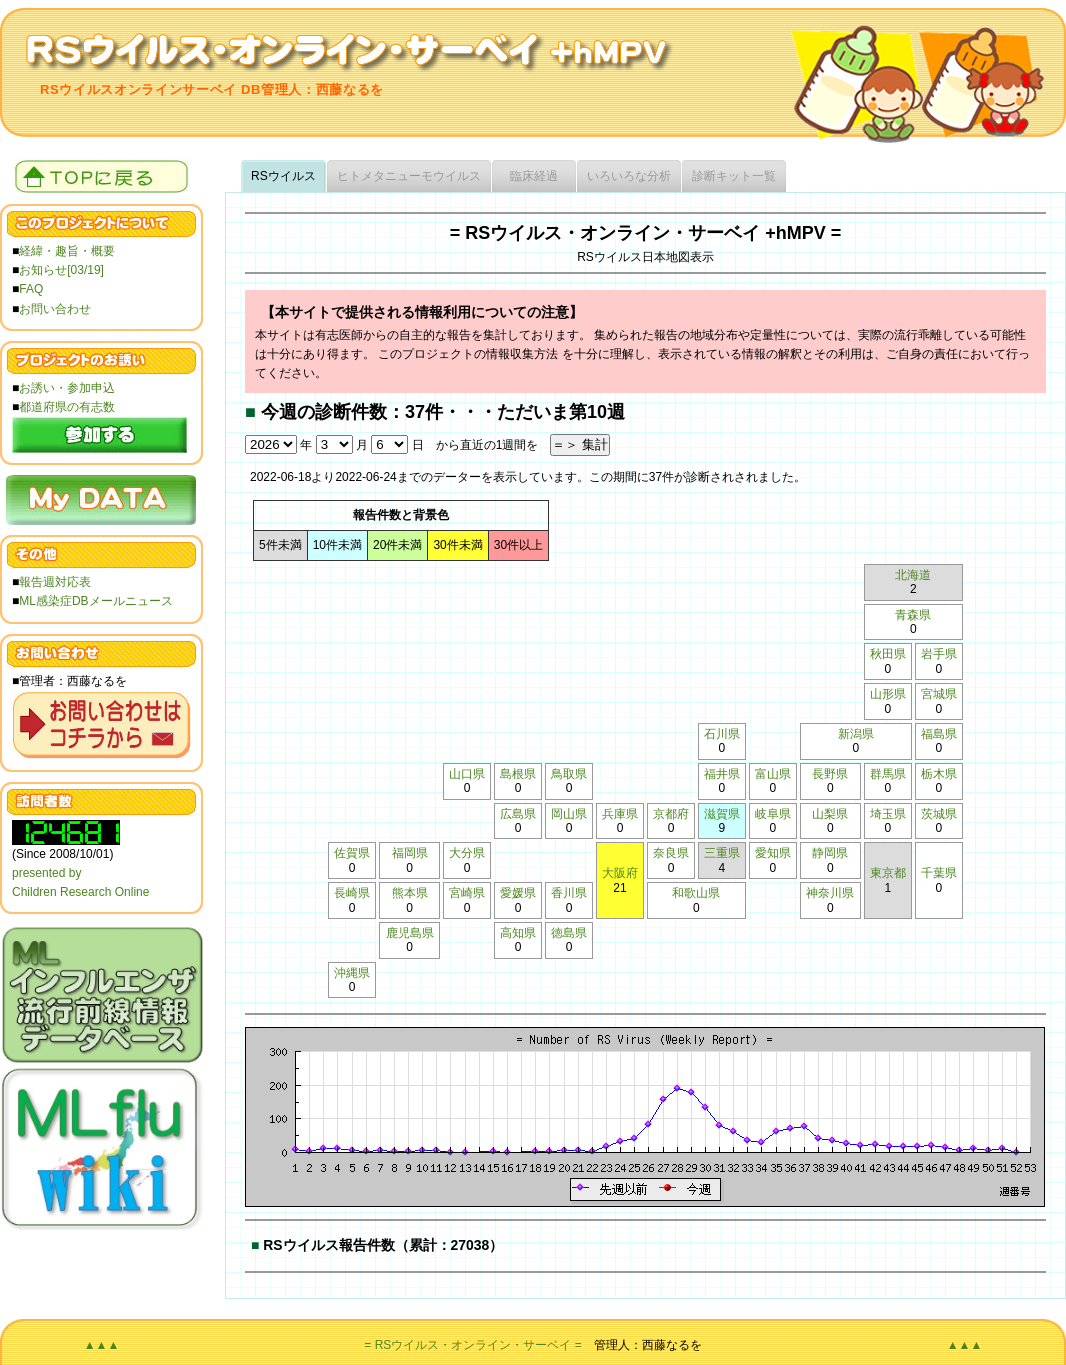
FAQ (31, 289)
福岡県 (410, 853)
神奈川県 (830, 893)
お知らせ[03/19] (61, 270)
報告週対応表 (55, 582)
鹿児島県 (410, 933)
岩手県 (939, 654)
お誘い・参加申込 (67, 388)
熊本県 (410, 893)
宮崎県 (467, 893)
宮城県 (939, 694)
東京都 (888, 873)
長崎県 (352, 893)
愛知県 (773, 853)
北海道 (913, 575)
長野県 (830, 774)
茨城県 (939, 814)
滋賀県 (722, 814)
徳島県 (569, 933)
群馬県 (888, 774)
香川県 (569, 893)
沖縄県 (352, 973)
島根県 (518, 774)
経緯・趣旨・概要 (67, 251)
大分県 (467, 853)
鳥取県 (569, 774)
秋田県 (888, 654)
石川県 (722, 734)
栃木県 (939, 774)
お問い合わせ (55, 309)
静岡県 (830, 853)
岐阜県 (773, 814)
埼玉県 (888, 814)
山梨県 (830, 814)
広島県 (518, 814)
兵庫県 (620, 814)
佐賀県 (352, 853)
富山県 (773, 774)
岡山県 (569, 814)
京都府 (671, 814)
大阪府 (620, 873)
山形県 (888, 694)
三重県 (722, 853)
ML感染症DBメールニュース (95, 601)
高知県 (518, 933)
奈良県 (671, 853)
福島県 (939, 734)
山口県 (467, 774)
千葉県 (939, 873)
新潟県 (856, 734)
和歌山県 (696, 893)
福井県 (722, 774)
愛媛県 (518, 893)
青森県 (913, 615)
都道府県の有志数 (67, 407)
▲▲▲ (102, 1345)
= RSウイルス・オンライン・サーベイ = (472, 1345)
